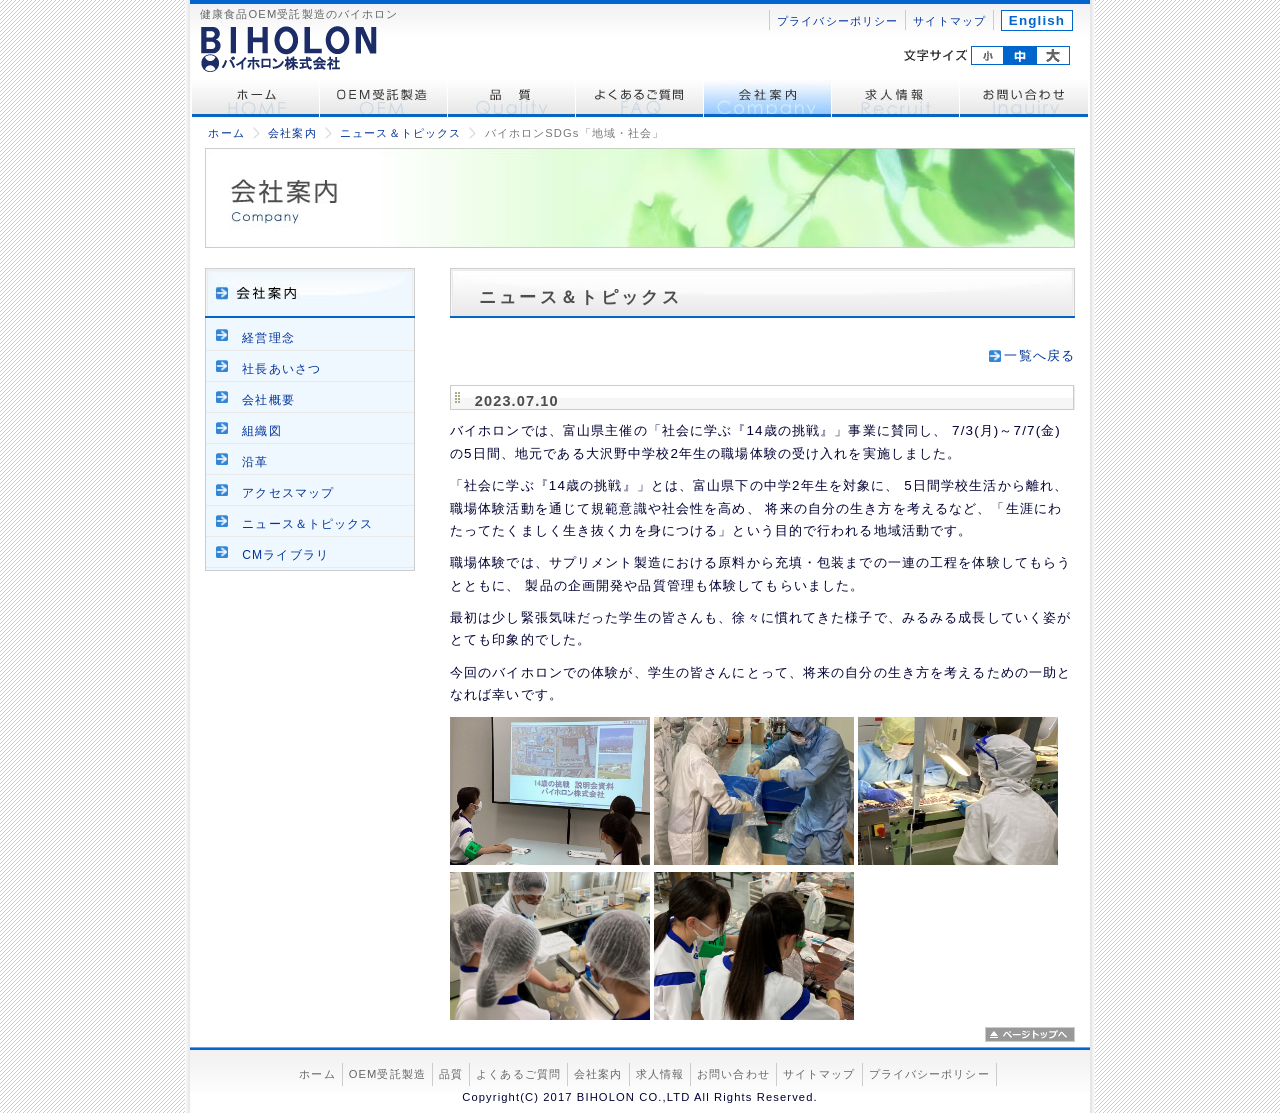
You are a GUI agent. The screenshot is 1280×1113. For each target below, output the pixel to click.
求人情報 (896, 99)
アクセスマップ (288, 493)
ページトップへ (1030, 1034)
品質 (451, 1074)
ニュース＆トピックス (400, 133)
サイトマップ (949, 21)
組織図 (261, 431)
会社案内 (768, 99)
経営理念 (268, 338)
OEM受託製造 (384, 99)
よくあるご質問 (640, 99)
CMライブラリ (285, 555)
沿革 (255, 462)
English (1037, 20)
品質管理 (512, 99)
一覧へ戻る (1039, 355)
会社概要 (268, 400)
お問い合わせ (1024, 99)
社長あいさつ (281, 369)
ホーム (256, 99)
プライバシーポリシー (837, 21)
